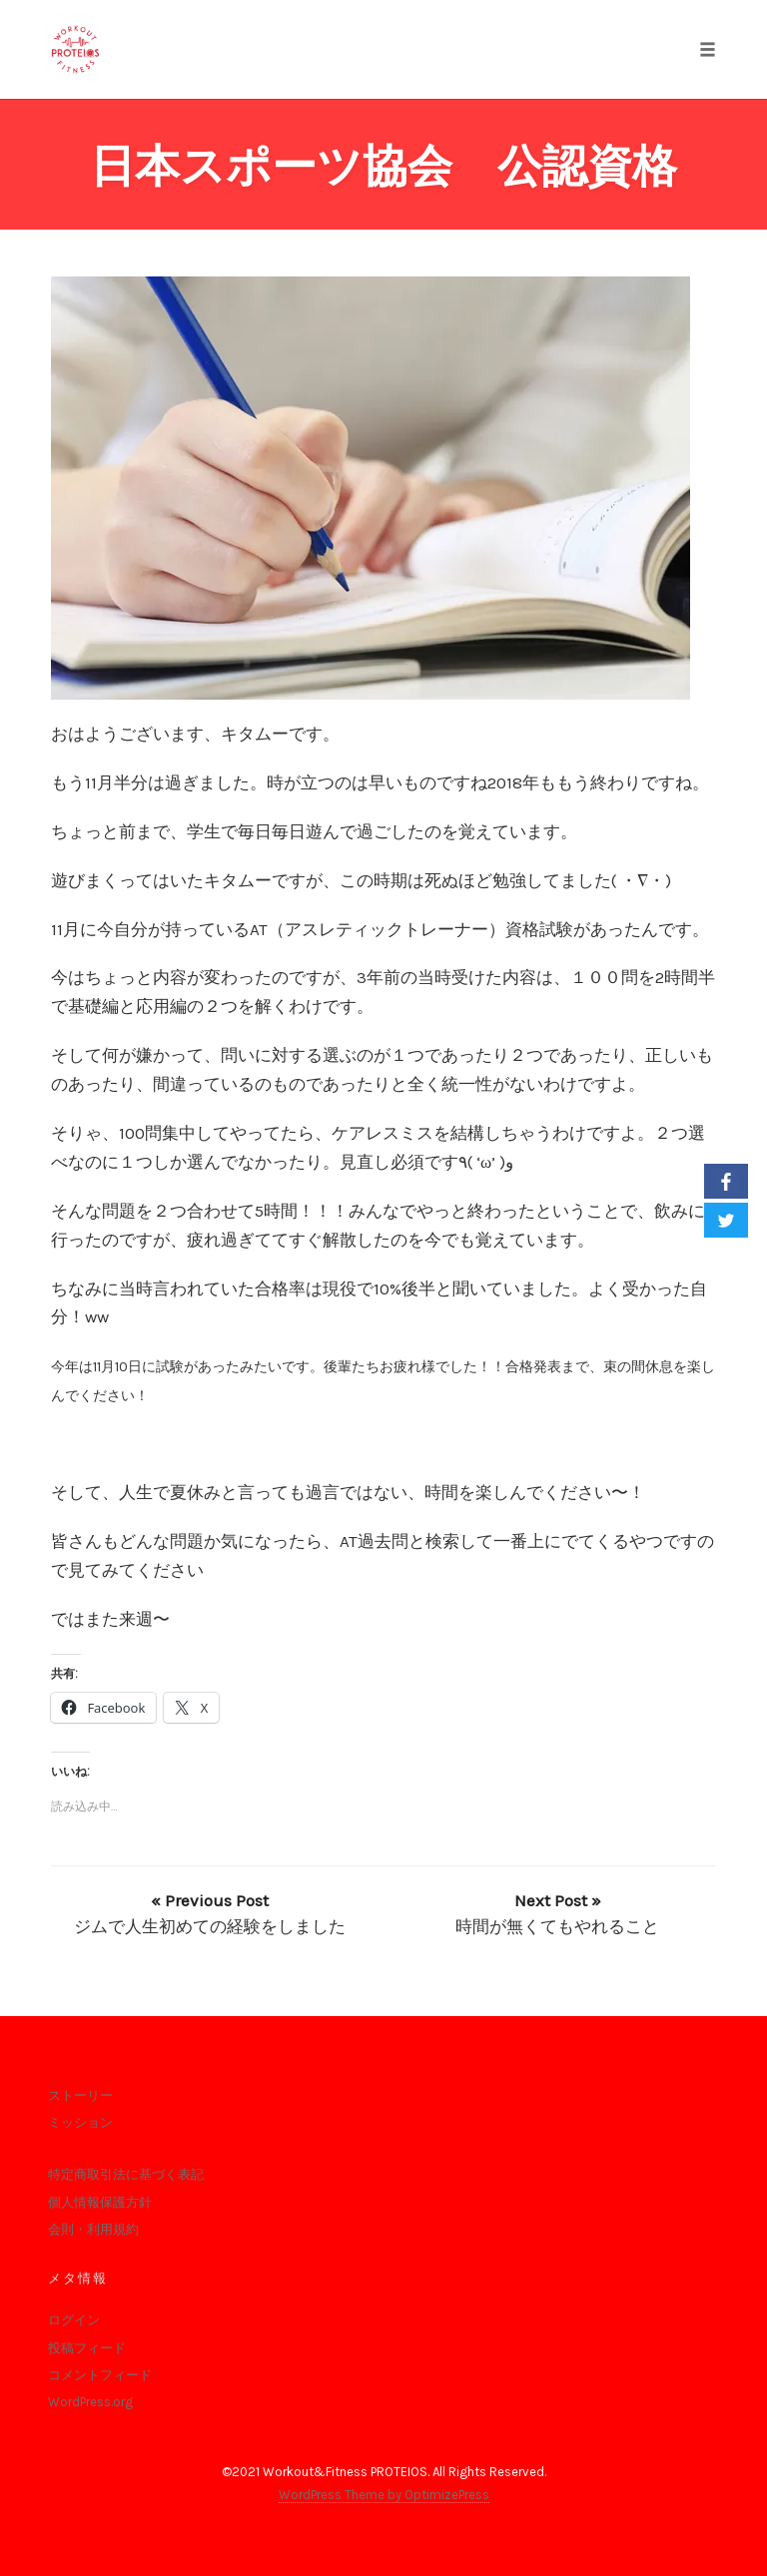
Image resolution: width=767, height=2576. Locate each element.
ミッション (80, 2122)
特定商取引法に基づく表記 (126, 2174)
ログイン (74, 2320)
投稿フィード (87, 2347)
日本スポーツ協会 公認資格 (383, 166)
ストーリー (80, 2095)
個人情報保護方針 (100, 2202)
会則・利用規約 (93, 2229)
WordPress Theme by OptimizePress (384, 2494)
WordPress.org (90, 2401)
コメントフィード (100, 2374)
